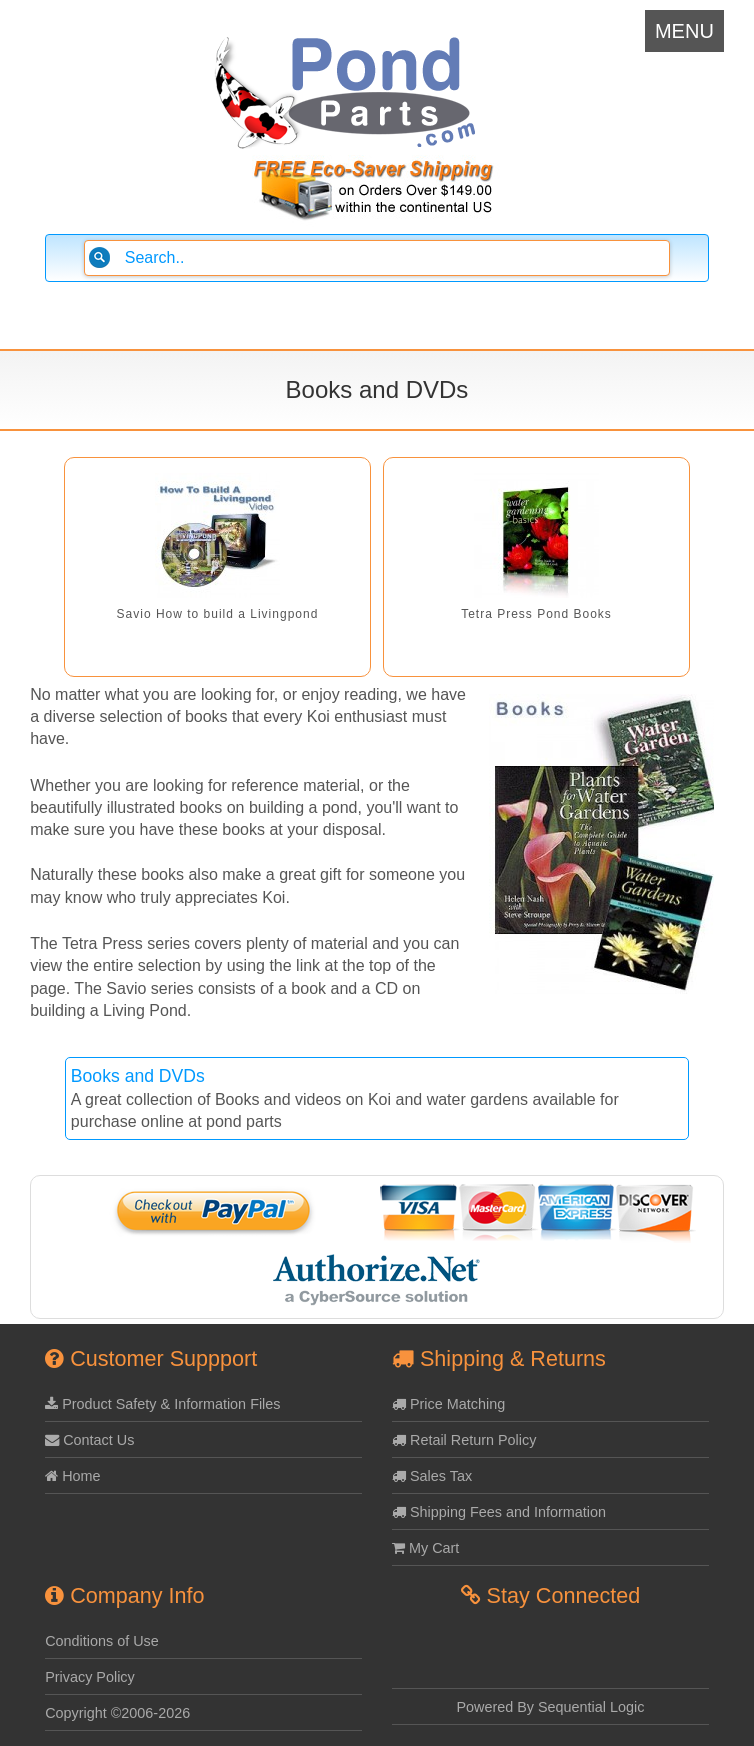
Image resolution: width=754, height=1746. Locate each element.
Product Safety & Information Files (162, 1404)
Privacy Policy (90, 1677)
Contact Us (89, 1440)
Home (72, 1476)
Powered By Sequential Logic (550, 1707)
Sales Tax (432, 1476)
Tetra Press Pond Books (536, 614)
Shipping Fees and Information (499, 1512)
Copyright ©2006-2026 (117, 1713)
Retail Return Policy (464, 1440)
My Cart (425, 1548)
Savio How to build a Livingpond (218, 614)
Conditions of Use (102, 1641)
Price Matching (448, 1404)
